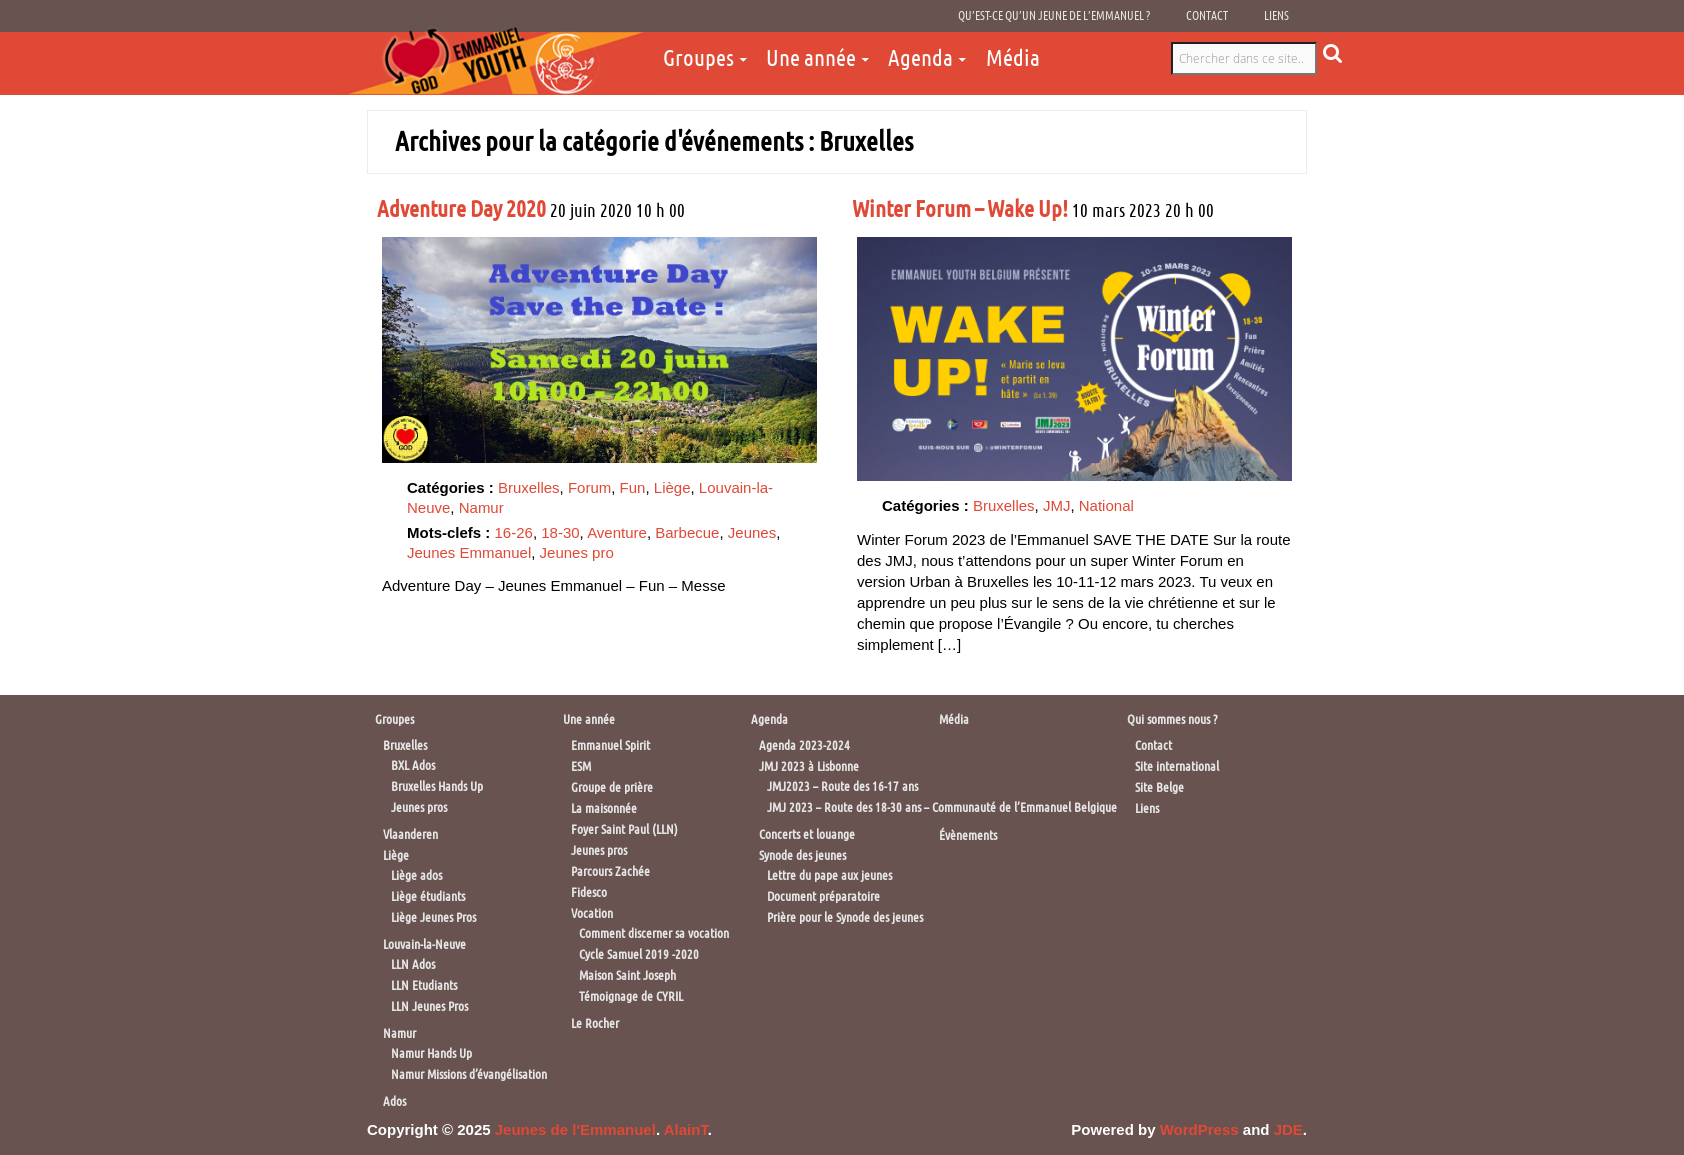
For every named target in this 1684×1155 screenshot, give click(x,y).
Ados (394, 1101)
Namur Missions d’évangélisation (469, 1074)
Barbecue (687, 532)
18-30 (560, 532)
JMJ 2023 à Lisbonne (809, 766)
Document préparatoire (823, 896)
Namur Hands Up (431, 1053)
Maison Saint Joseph (627, 975)
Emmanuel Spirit (610, 745)
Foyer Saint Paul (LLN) (624, 829)
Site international (1177, 766)
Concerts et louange (807, 834)
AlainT (686, 1129)
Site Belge (1159, 787)
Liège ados (416, 875)
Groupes (698, 58)
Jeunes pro (577, 552)
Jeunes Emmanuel (469, 552)
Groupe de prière (612, 787)
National (1106, 505)
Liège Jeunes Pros (433, 917)
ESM (581, 766)
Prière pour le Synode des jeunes (845, 917)
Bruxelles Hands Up (437, 786)
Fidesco (589, 892)
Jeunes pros (419, 807)
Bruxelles (529, 487)
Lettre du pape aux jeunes (829, 875)
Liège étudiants (428, 896)
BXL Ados (413, 765)
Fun (633, 487)
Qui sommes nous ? (1172, 719)
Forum (589, 487)
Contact (1207, 16)
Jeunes (752, 532)
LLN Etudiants (424, 985)
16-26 (514, 532)
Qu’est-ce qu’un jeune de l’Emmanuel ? (1054, 16)
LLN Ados (413, 964)
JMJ (1057, 505)
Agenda (920, 58)
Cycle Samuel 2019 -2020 (639, 954)
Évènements (968, 835)
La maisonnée (604, 808)
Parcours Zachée (610, 871)
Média (1013, 58)
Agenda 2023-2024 (804, 745)
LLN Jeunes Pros (429, 1006)
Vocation (592, 913)
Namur (481, 507)
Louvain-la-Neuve (424, 944)
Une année (811, 58)
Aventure (617, 532)
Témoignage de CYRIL (631, 996)
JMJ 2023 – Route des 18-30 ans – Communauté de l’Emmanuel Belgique (942, 807)
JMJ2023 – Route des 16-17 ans (842, 786)
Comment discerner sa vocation (654, 933)
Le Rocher (595, 1023)
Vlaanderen (410, 834)
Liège (672, 487)
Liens (1276, 16)
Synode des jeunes (802, 855)
